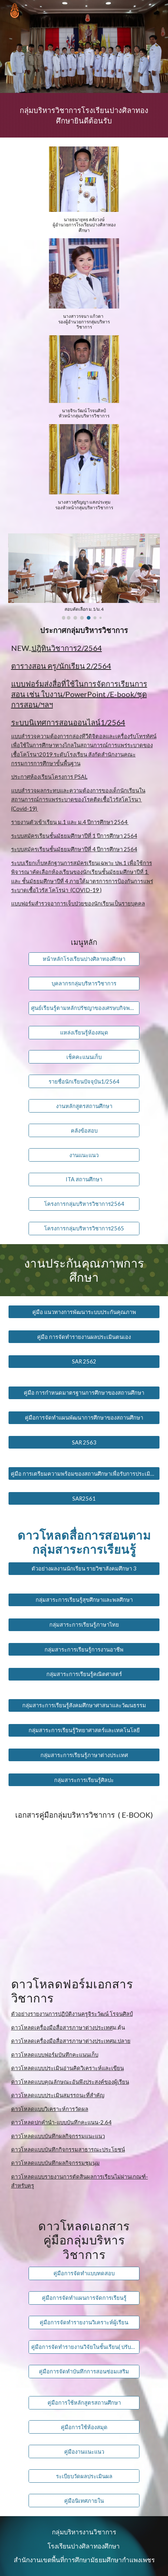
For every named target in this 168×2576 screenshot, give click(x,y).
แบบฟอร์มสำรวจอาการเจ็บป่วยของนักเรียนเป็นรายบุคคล (78, 903)
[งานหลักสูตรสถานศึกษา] (84, 1106)
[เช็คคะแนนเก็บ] (84, 1056)
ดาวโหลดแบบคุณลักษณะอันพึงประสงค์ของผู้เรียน (70, 2082)
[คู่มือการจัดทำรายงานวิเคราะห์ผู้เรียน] (84, 2322)
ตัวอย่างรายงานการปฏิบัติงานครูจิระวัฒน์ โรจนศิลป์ (72, 2014)
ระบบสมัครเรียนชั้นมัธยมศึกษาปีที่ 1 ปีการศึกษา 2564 (74, 836)
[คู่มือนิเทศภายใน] (84, 2500)
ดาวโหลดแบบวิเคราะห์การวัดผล (49, 2109)
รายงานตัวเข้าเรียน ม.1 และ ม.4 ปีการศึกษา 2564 (70, 822)
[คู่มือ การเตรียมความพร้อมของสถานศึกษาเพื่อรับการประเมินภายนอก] (84, 1473)
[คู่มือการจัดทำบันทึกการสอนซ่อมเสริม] (84, 2371)
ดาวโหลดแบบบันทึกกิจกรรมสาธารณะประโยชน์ (68, 2149)
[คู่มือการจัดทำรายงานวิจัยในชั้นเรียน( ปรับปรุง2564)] (84, 2346)
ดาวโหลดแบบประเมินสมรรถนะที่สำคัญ (57, 2095)
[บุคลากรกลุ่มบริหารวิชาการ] (84, 983)
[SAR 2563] (84, 1442)
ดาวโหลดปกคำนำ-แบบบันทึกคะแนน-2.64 (61, 2122)
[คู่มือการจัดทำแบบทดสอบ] (84, 2273)
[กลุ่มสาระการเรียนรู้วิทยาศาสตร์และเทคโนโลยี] (84, 1730)
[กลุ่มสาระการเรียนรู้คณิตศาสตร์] (84, 1674)
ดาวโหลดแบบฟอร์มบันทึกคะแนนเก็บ (54, 2055)
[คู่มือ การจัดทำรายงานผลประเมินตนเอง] (84, 1336)
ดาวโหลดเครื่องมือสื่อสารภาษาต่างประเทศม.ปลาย (71, 2041)
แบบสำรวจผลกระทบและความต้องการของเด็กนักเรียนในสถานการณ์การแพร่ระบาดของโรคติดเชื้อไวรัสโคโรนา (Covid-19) (78, 799)
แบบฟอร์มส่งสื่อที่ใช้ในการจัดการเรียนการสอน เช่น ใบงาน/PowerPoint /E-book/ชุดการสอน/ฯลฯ (79, 694)
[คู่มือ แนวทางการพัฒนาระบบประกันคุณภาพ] (84, 1311)
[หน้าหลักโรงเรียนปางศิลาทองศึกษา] (84, 959)
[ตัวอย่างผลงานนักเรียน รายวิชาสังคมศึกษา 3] (84, 1568)
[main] (84, 115)
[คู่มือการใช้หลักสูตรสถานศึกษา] (84, 2402)
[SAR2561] (84, 1498)
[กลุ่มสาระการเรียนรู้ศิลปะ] (84, 1779)
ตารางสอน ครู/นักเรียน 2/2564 (61, 665)
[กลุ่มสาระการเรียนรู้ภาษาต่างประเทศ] (84, 1755)
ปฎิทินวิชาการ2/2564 (67, 647)
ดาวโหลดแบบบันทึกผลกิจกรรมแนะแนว (58, 2136)
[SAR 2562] (84, 1361)
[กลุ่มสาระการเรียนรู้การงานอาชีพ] (84, 1649)
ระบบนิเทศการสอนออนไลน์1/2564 (68, 722)
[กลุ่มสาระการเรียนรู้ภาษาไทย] (84, 1624)
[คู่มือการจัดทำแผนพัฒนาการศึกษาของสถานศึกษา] (84, 1417)
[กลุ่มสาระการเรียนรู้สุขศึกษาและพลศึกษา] (84, 1600)
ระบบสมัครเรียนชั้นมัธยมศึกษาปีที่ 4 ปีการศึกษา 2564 (74, 849)
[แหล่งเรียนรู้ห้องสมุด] (84, 1032)
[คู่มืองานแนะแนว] (84, 2451)
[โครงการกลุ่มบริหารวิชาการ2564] (84, 1204)
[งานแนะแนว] (84, 1155)
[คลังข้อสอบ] (84, 1130)
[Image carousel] (84, 576)
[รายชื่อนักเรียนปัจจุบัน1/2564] (84, 1081)
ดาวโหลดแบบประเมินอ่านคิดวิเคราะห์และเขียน (67, 2068)
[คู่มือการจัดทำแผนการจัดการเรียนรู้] (84, 2298)
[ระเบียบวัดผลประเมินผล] (84, 2476)
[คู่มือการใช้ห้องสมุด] (84, 2427)
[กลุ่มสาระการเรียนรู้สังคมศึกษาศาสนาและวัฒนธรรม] (84, 1705)
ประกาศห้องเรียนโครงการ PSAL (49, 777)
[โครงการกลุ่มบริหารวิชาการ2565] (84, 1228)
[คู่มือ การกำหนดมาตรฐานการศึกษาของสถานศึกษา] (84, 1392)
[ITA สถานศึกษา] (84, 1179)
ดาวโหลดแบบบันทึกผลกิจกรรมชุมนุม (55, 2163)
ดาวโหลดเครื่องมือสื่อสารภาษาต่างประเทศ (62, 2027)
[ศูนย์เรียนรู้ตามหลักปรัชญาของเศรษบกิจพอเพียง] (84, 1008)
